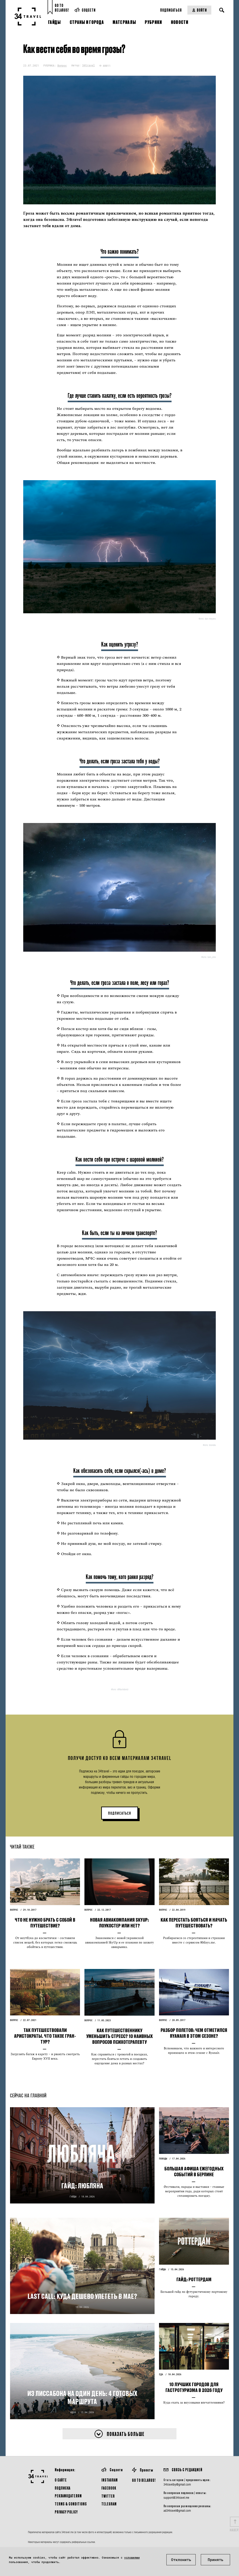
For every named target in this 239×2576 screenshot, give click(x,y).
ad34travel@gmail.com (177, 2510)
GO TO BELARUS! (144, 2480)
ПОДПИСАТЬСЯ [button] (119, 1813)
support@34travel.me (176, 2497)
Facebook (108, 2487)
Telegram (109, 2503)
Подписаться (171, 10)
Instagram (109, 2479)
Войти (199, 10)
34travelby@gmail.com (177, 2484)
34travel (88, 65)
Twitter (108, 2496)
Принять (215, 2559)
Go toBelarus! (62, 7)
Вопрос (62, 65)
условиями (132, 2557)
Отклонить (181, 2559)
